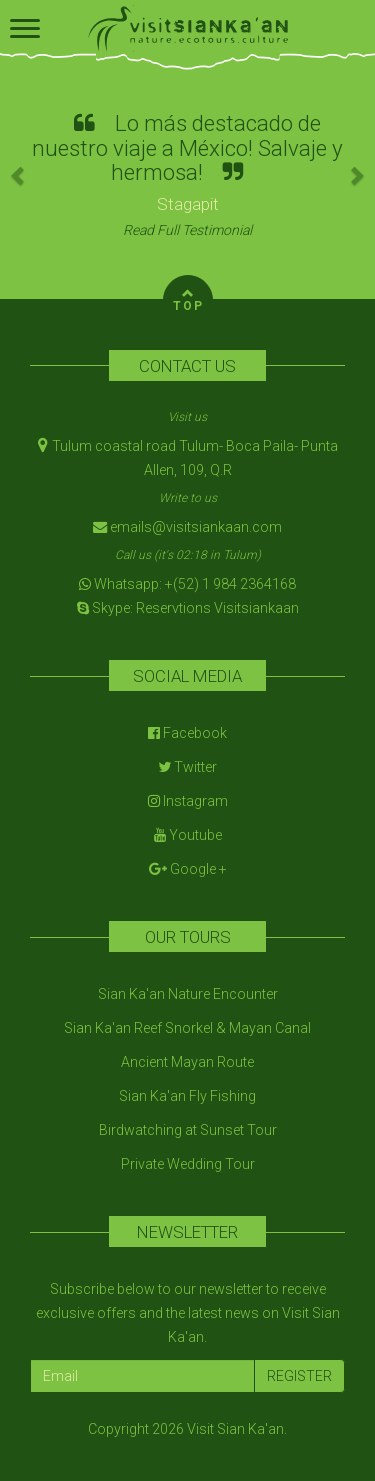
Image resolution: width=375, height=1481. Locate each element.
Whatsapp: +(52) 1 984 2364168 (187, 584)
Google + (188, 869)
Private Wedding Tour (188, 1164)
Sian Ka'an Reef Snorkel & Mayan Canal (187, 1028)
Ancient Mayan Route (187, 1062)
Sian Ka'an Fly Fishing (187, 1096)
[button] (19, 175)
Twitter (187, 767)
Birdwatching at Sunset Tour (188, 1130)
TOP (188, 297)
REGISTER (299, 1376)
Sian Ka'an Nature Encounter (188, 994)
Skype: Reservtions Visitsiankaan (188, 608)
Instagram (188, 801)
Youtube (188, 835)
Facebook (187, 733)
